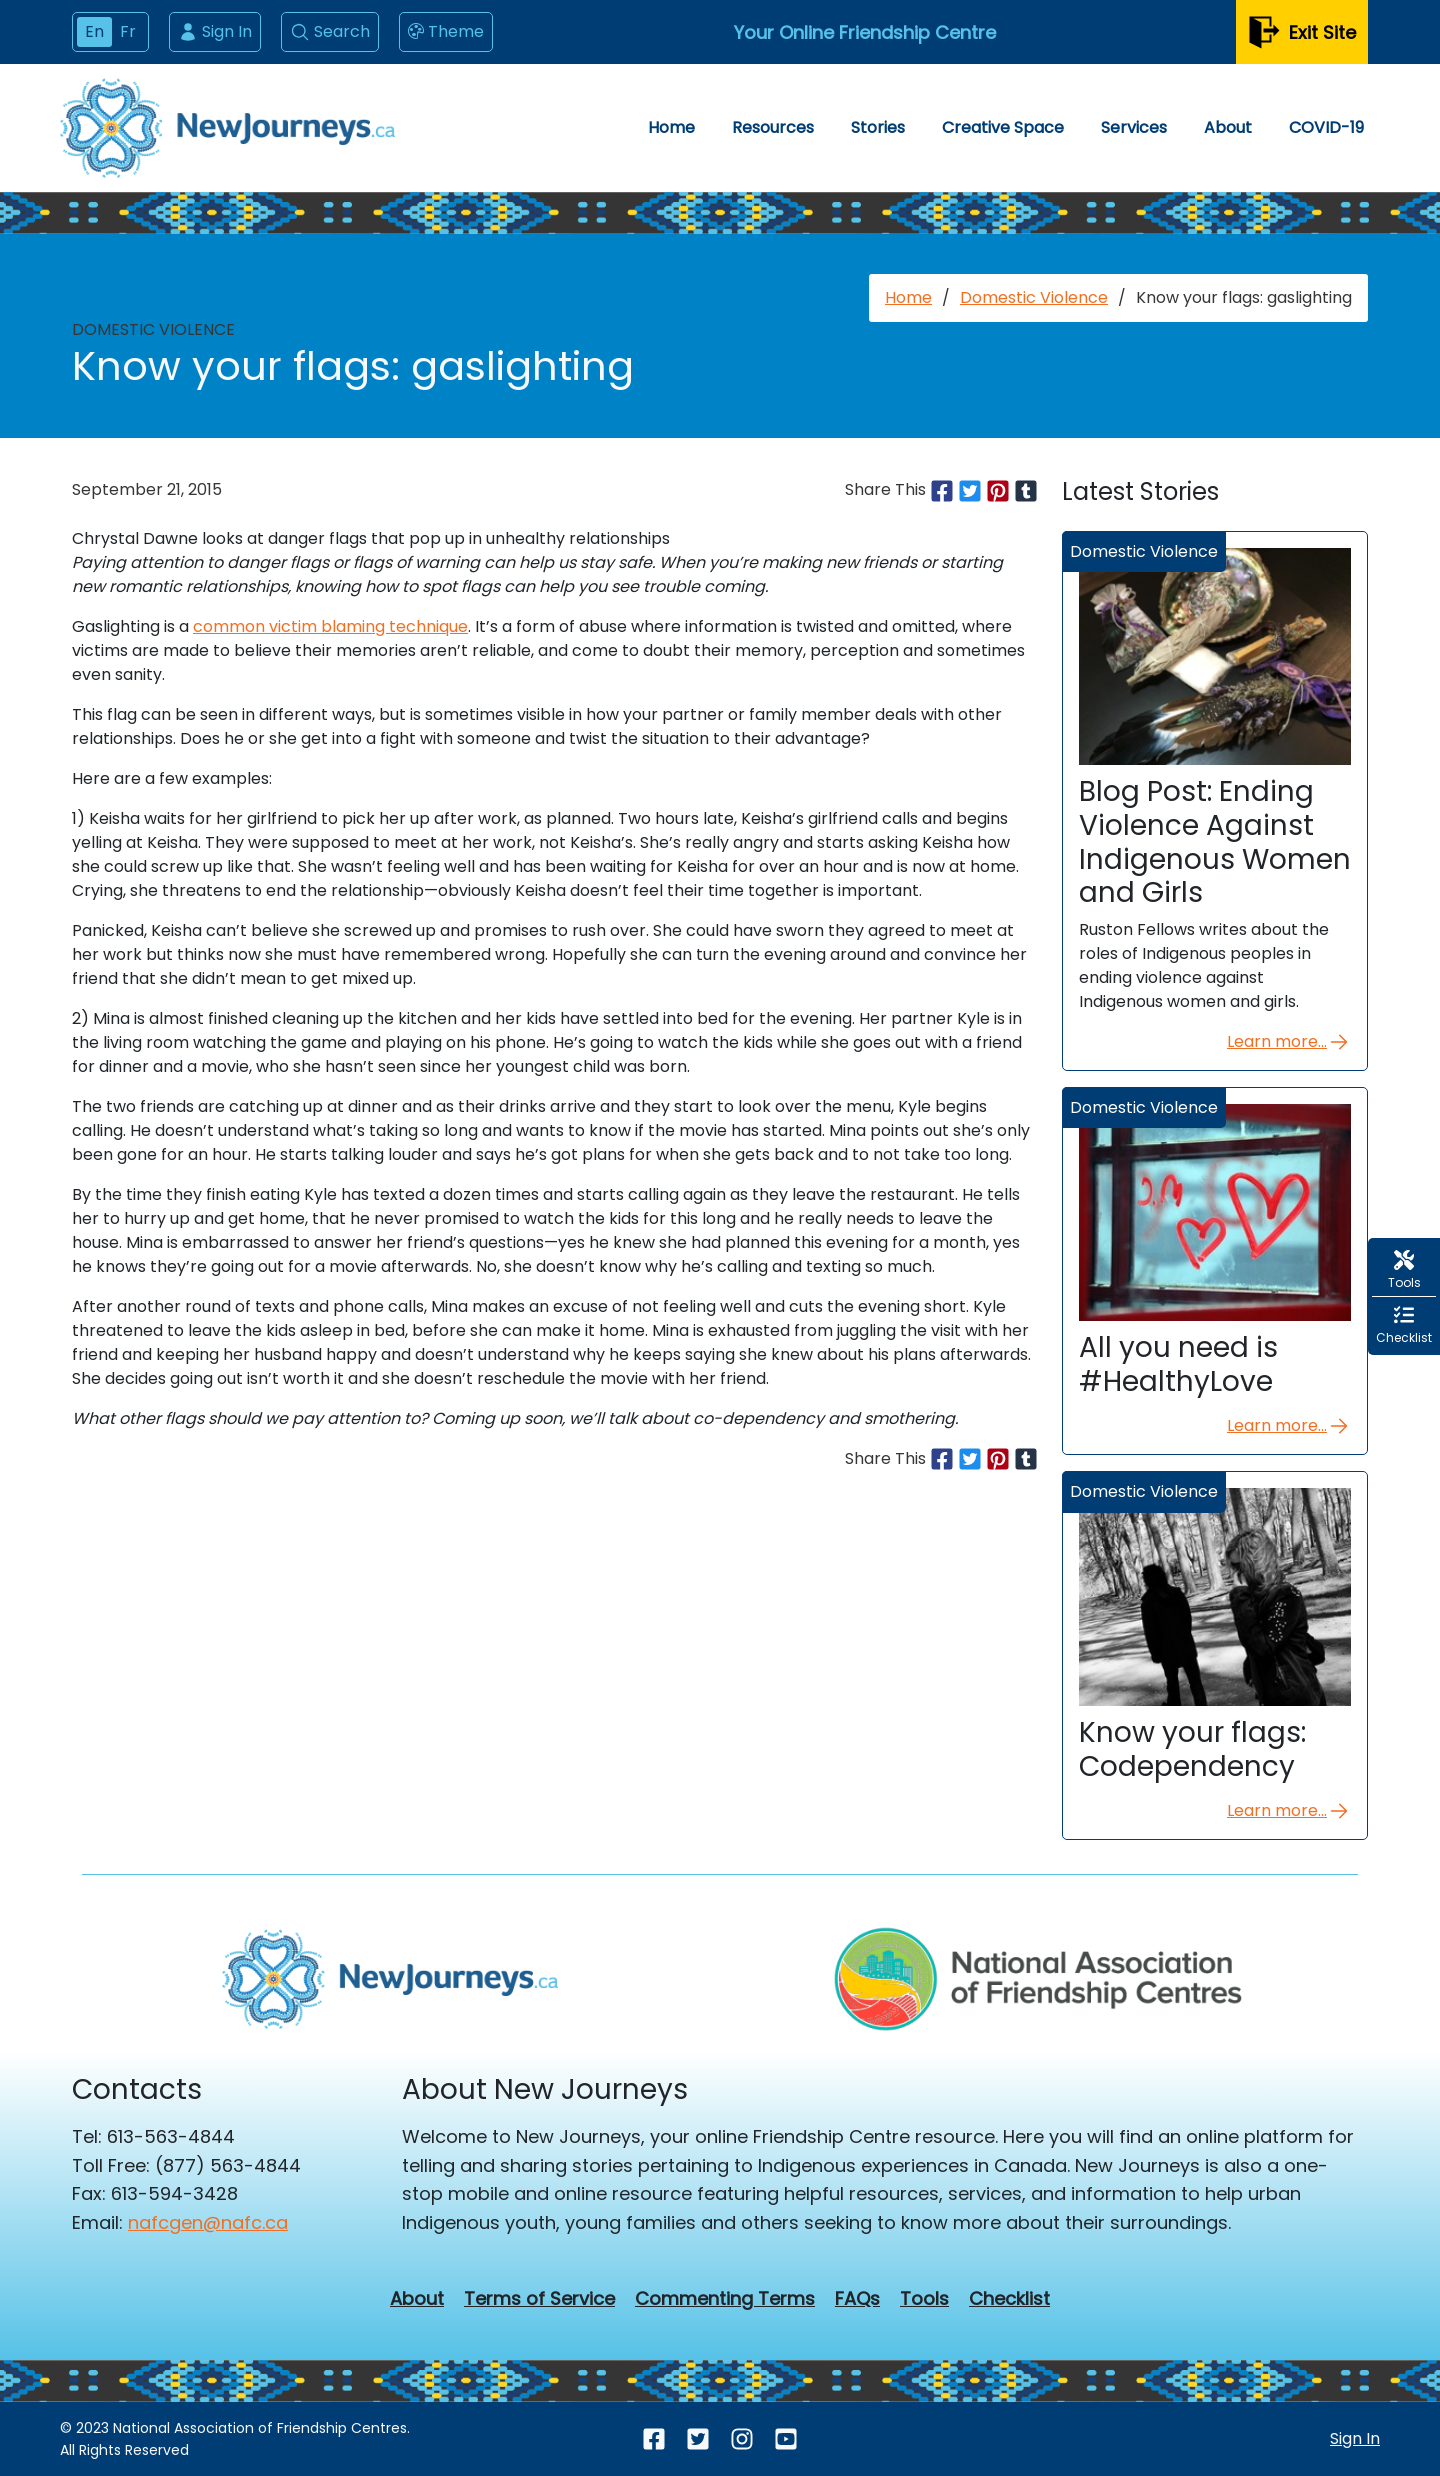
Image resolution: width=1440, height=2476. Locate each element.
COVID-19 (1326, 127)
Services (1134, 127)
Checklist (1009, 2299)
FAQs (857, 2299)
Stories (878, 127)
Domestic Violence (1034, 297)
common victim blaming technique (330, 626)
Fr (128, 31)
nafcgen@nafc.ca (208, 2222)
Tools (924, 2299)
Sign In (215, 31)
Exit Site (1302, 32)
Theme (446, 32)
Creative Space (1003, 127)
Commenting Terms (725, 2299)
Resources (773, 127)
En (94, 31)
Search (330, 31)
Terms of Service (539, 2299)
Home (671, 127)
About (1228, 127)
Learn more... (1289, 1042)
